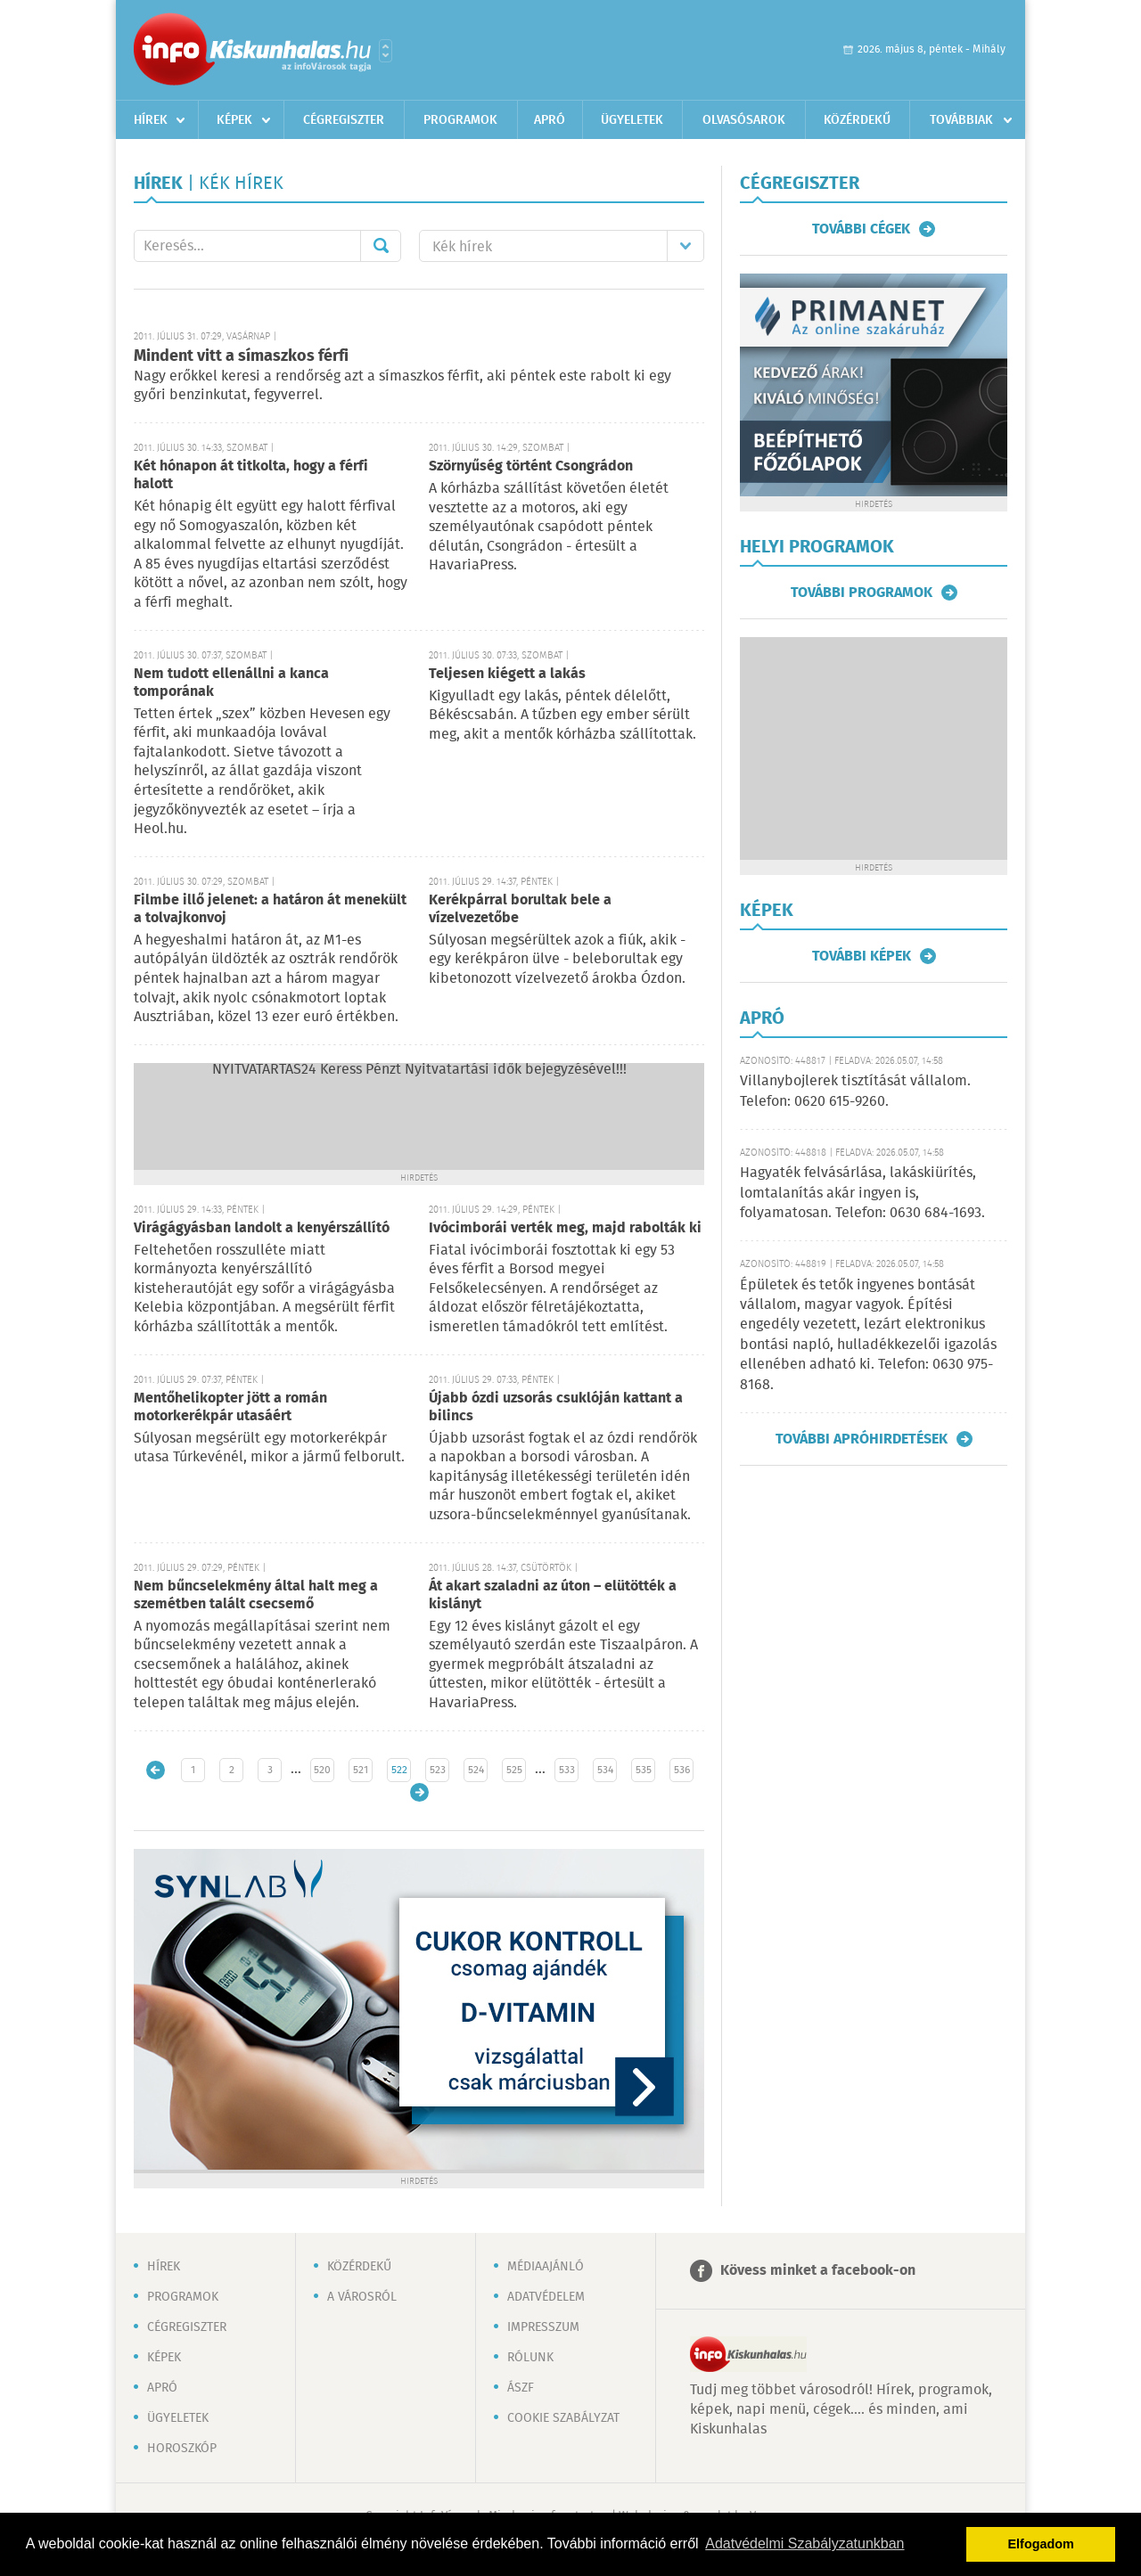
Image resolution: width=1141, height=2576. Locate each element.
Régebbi (419, 1792)
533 (567, 1770)
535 (644, 1770)
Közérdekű (857, 120)
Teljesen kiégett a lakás (507, 674)
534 (605, 1770)
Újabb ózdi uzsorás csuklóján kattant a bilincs (556, 1407)
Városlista (385, 50)
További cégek (861, 229)
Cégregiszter (343, 120)
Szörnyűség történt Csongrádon (531, 466)
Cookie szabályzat (563, 2418)
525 (514, 1770)
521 (360, 1770)
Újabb (155, 1770)
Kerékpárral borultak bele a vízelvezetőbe (520, 909)
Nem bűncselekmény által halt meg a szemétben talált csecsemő (256, 1595)
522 (399, 1770)
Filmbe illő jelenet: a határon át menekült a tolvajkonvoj (270, 909)
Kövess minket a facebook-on (817, 2271)
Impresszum (543, 2327)
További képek (861, 956)
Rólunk (530, 2357)
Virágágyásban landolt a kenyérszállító (262, 1228)
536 (682, 1770)
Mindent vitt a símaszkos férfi (241, 356)
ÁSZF (520, 2388)
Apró (549, 120)
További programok (861, 593)
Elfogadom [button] (1041, 2544)
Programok (460, 120)
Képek (234, 120)
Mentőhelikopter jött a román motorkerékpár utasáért (230, 1407)
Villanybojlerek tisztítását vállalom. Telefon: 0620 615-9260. (855, 1091)
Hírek (151, 120)
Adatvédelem (546, 2297)
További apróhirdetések (862, 1439)
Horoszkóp (182, 2448)
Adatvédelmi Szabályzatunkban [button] (804, 2543)
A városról (362, 2297)
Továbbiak (961, 120)
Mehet (380, 246)
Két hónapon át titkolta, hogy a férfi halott (251, 475)
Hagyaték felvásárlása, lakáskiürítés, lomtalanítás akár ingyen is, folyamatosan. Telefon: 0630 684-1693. (862, 1193)
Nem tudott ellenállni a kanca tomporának (231, 683)
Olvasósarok (743, 120)
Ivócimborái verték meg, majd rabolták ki (565, 1228)
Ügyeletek (632, 120)
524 (476, 1770)
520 (322, 1770)
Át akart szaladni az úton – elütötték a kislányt (553, 1595)
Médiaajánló (545, 2267)
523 (438, 1770)
